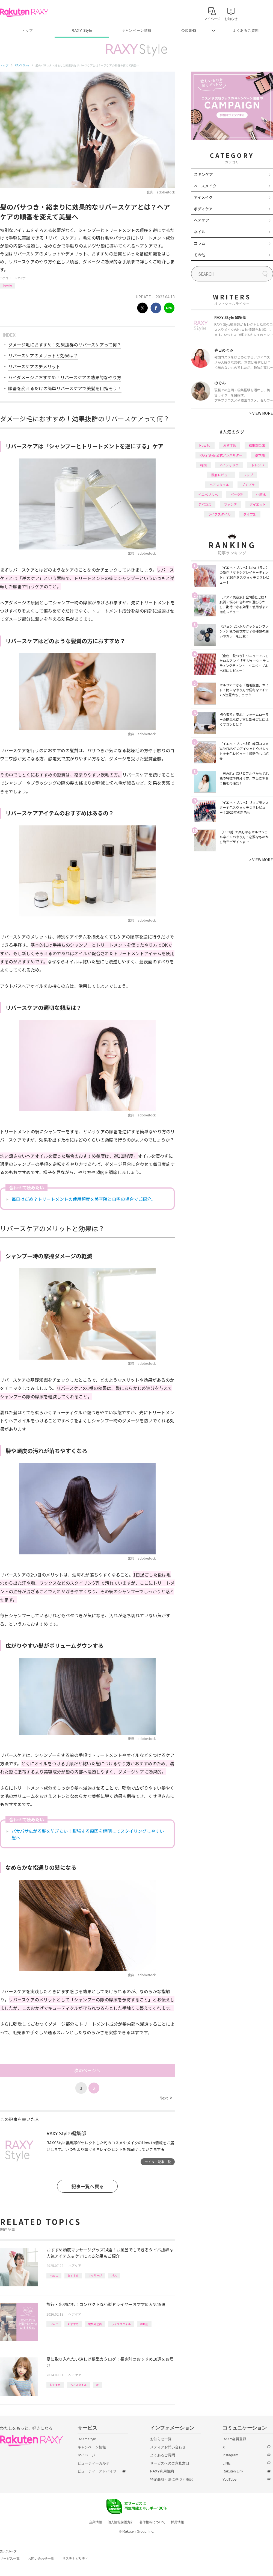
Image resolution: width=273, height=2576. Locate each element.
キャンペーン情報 (136, 30)
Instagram (230, 2455)
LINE (226, 2463)
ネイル (199, 231)
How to (7, 285)
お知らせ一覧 (160, 2439)
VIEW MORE (261, 413)
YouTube (229, 2479)
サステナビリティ (75, 2558)
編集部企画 (95, 2324)
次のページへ (87, 2070)
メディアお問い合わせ (168, 2447)
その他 (199, 254)
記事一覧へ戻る (87, 2186)
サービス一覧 (10, 2558)
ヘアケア (20, 278)
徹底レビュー (221, 474)
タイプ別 (249, 514)
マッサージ (95, 2275)
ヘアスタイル (78, 2385)
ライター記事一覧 (158, 2161)
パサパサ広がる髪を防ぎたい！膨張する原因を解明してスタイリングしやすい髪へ (87, 1834)
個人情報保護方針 (121, 2522)
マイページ (86, 2455)
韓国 (203, 465)
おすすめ (73, 2275)
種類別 (144, 2324)
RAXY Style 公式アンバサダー (221, 455)
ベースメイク (205, 186)
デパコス (204, 504)
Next (165, 2098)
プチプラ (248, 484)
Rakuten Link (232, 2471)
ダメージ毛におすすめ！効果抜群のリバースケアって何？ (64, 344)
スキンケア (203, 174)
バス (114, 2275)
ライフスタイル (120, 2324)
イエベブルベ (208, 494)
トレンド (257, 465)
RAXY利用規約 (162, 2471)
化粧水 (261, 494)
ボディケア (203, 208)
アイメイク (203, 197)
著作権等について (152, 2522)
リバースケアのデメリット (34, 366)
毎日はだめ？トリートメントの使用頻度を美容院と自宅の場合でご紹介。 (83, 1199)
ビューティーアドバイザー (99, 2471)
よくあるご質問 (246, 30)
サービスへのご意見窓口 (169, 2463)
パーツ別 (237, 494)
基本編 (260, 455)
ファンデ (230, 504)
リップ (248, 474)
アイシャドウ (229, 465)
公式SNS (189, 30)
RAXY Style (82, 30)
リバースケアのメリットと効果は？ (43, 355)
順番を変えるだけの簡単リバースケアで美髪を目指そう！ (64, 388)
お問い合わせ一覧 (41, 2558)
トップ (27, 30)
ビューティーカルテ (93, 2463)
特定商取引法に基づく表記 (171, 2479)
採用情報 (177, 2522)
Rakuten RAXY (24, 12)
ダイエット (258, 504)
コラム (199, 243)
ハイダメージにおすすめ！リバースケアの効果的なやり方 (64, 377)
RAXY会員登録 (234, 2439)
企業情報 (95, 2522)
